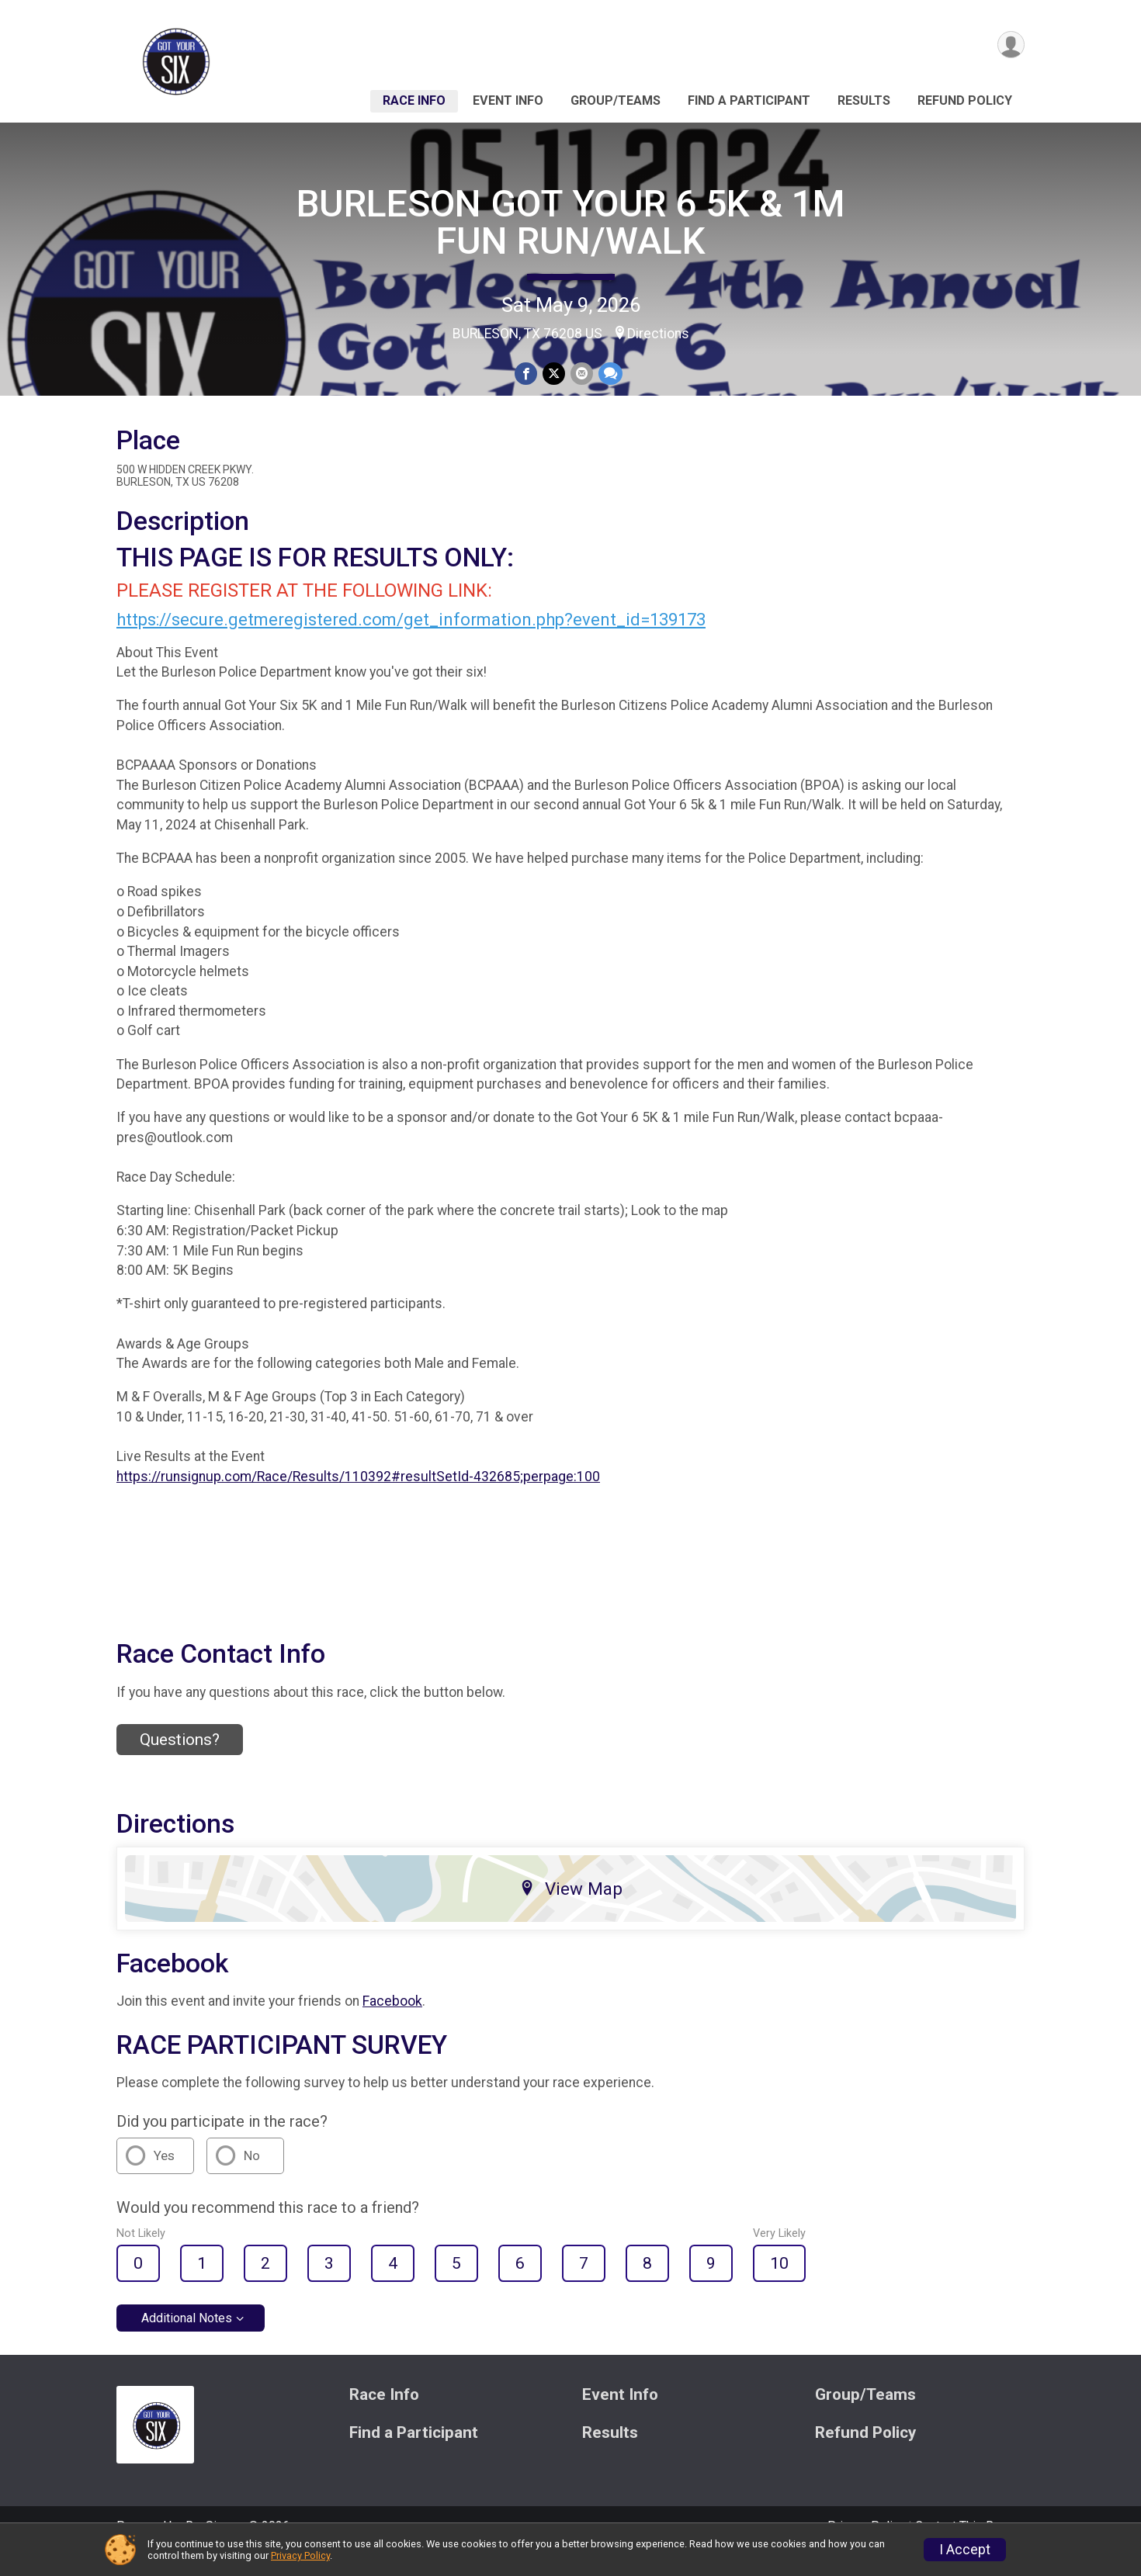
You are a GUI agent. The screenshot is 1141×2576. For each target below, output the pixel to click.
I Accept (964, 2549)
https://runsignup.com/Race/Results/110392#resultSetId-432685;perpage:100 (358, 1498)
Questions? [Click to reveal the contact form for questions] (180, 1761)
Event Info (508, 100)
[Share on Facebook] (526, 374)
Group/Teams (615, 100)
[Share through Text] (609, 374)
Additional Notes (186, 2339)
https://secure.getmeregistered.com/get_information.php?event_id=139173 (411, 640)
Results (864, 100)
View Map (571, 1909)
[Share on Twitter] (554, 374)
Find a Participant (749, 100)
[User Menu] (1010, 45)
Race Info (414, 100)
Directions (658, 333)
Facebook (392, 2023)
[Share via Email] (581, 374)
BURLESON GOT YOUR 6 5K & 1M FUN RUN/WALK (571, 222)
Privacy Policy (300, 2555)
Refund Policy (964, 100)
